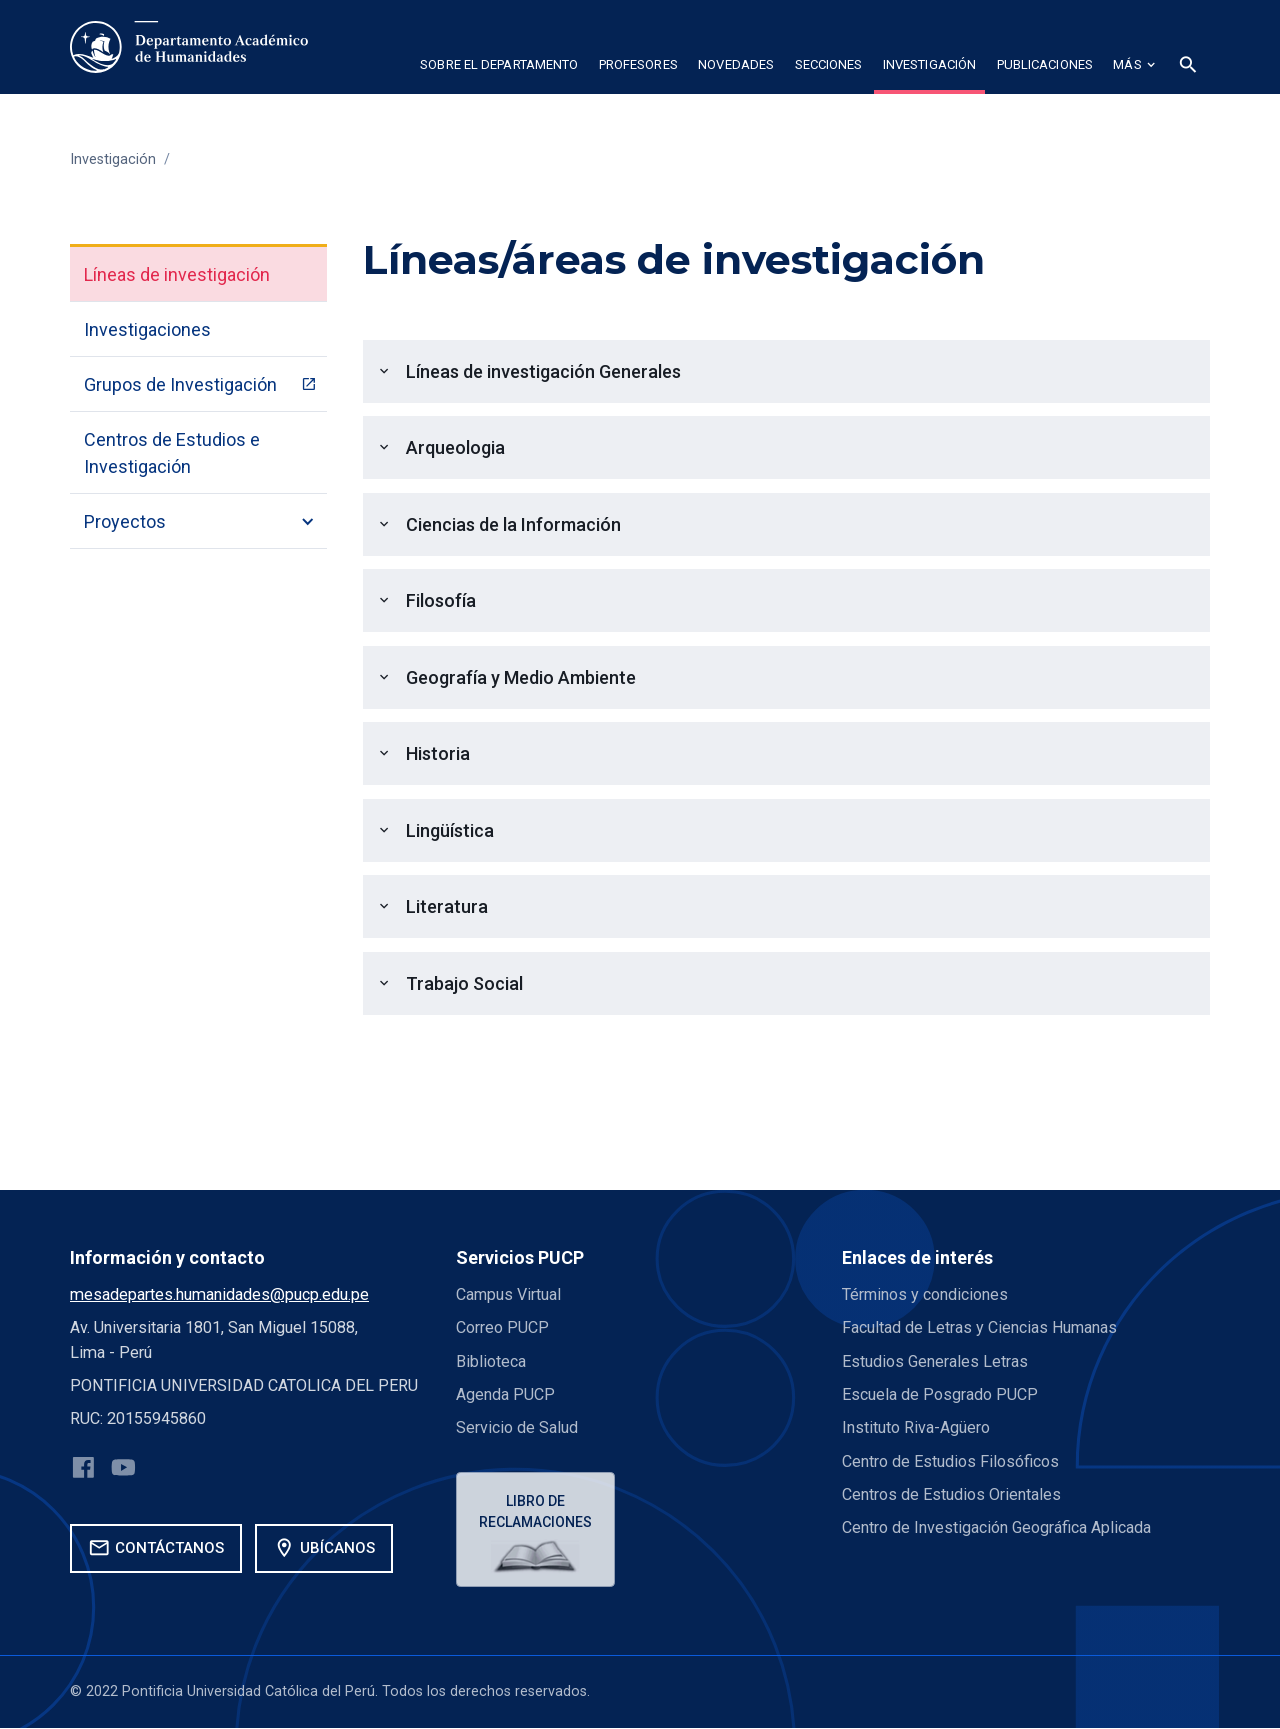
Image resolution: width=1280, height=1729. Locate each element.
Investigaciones (147, 329)
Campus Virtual (509, 1294)
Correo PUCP (502, 1327)
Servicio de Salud (517, 1427)
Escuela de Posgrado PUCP (940, 1394)
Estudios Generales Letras (935, 1361)
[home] (189, 47)
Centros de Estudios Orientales (951, 1494)
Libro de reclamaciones (536, 1511)
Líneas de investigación (177, 274)
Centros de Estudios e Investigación (172, 453)
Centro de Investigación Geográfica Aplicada (996, 1527)
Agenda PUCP (505, 1394)
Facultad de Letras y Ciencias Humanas (980, 1327)
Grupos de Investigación (180, 384)
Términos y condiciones (925, 1294)
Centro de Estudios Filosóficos (950, 1461)
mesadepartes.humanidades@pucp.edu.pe (219, 1294)
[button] (499, 68)
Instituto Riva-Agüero (916, 1427)
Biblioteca (491, 1361)
